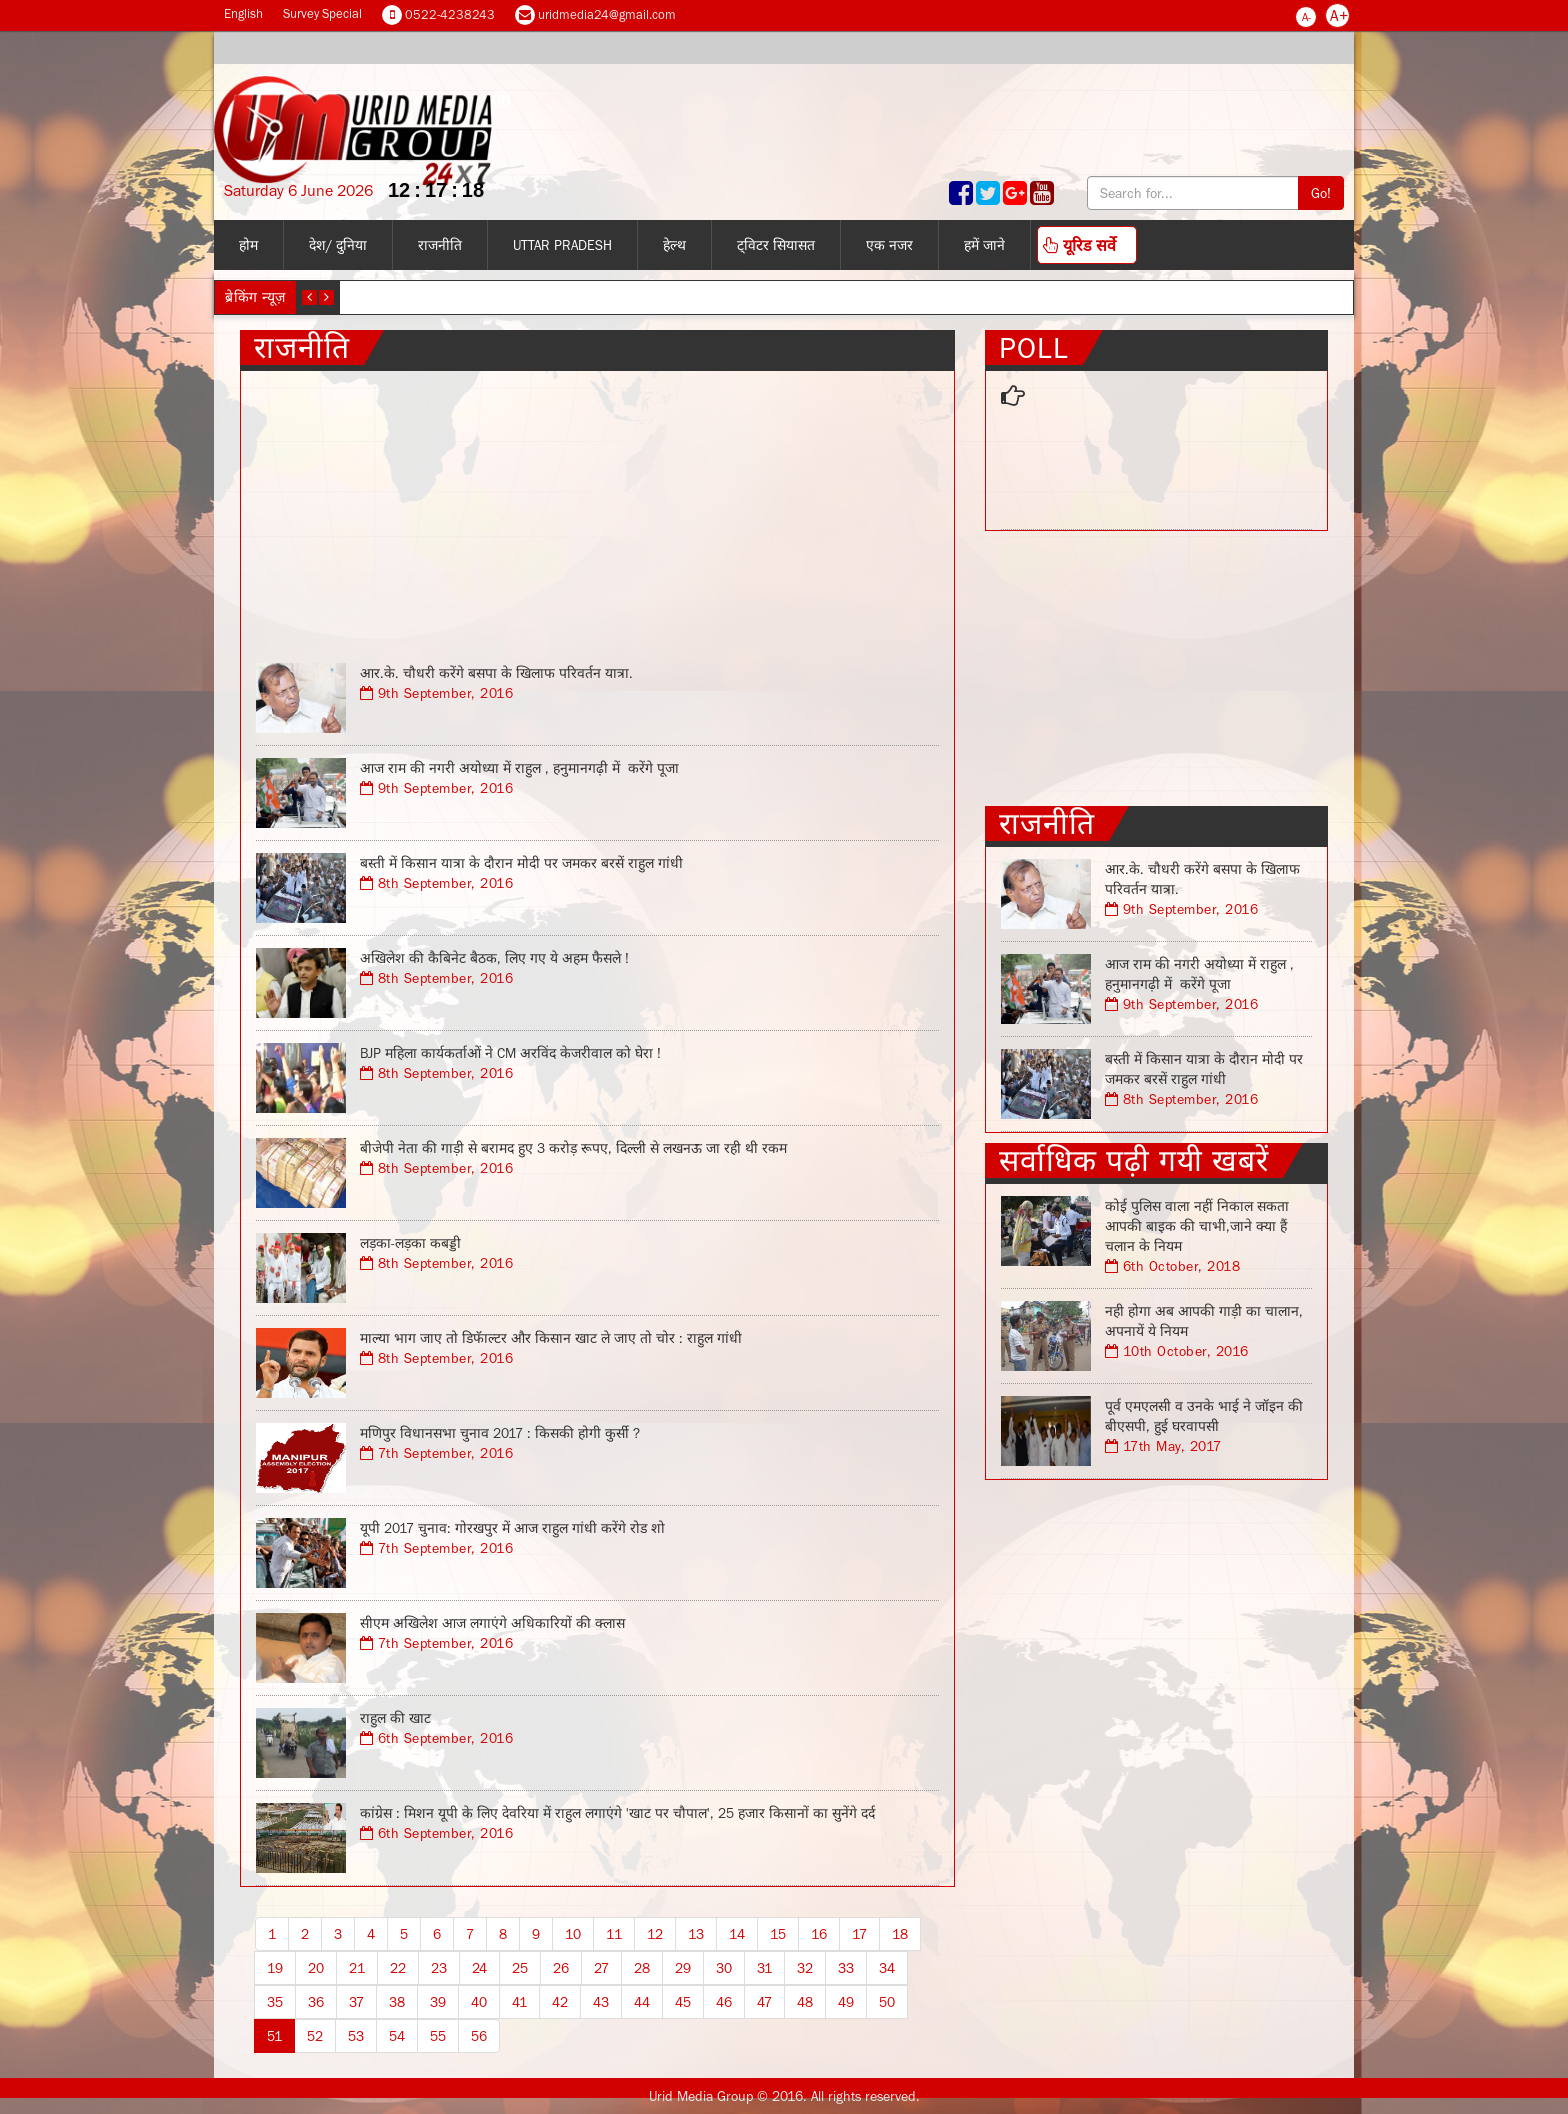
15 (778, 1934)
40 (479, 2002)
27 (601, 1968)
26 (561, 1968)
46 (724, 2002)
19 (275, 1968)
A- (1306, 17)
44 (642, 2002)
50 (887, 2002)
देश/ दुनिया (338, 245)
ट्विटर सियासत (776, 245)
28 (642, 1968)
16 (819, 1934)
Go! (1321, 193)
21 (357, 1968)
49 (846, 2002)
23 (439, 1968)
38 (397, 2002)
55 (438, 2036)
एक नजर (889, 245)
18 (900, 1934)
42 (560, 2002)
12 (655, 1934)
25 (520, 1968)
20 (316, 1968)
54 (397, 2036)
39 (438, 2002)
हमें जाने (984, 245)
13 (696, 1934)
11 (614, 1934)
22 (398, 1968)
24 (479, 1968)
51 (274, 2036)
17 (859, 1934)
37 (356, 2002)
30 (724, 1968)
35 (275, 2002)
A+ (1339, 15)
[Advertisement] (597, 511)
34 (887, 1968)
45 (683, 2002)
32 (805, 1968)
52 (315, 2036)
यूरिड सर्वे (1079, 245)
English (243, 13)
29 (683, 1968)
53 (356, 2036)
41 (519, 2002)
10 (573, 1934)
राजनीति (440, 245)
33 (846, 1968)
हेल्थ (674, 245)
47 (764, 2002)
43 (601, 2002)
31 (764, 1968)
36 (316, 2002)
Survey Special (322, 13)
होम (248, 245)
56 (479, 2036)
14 (737, 1934)
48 (805, 2002)
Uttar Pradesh (562, 245)
